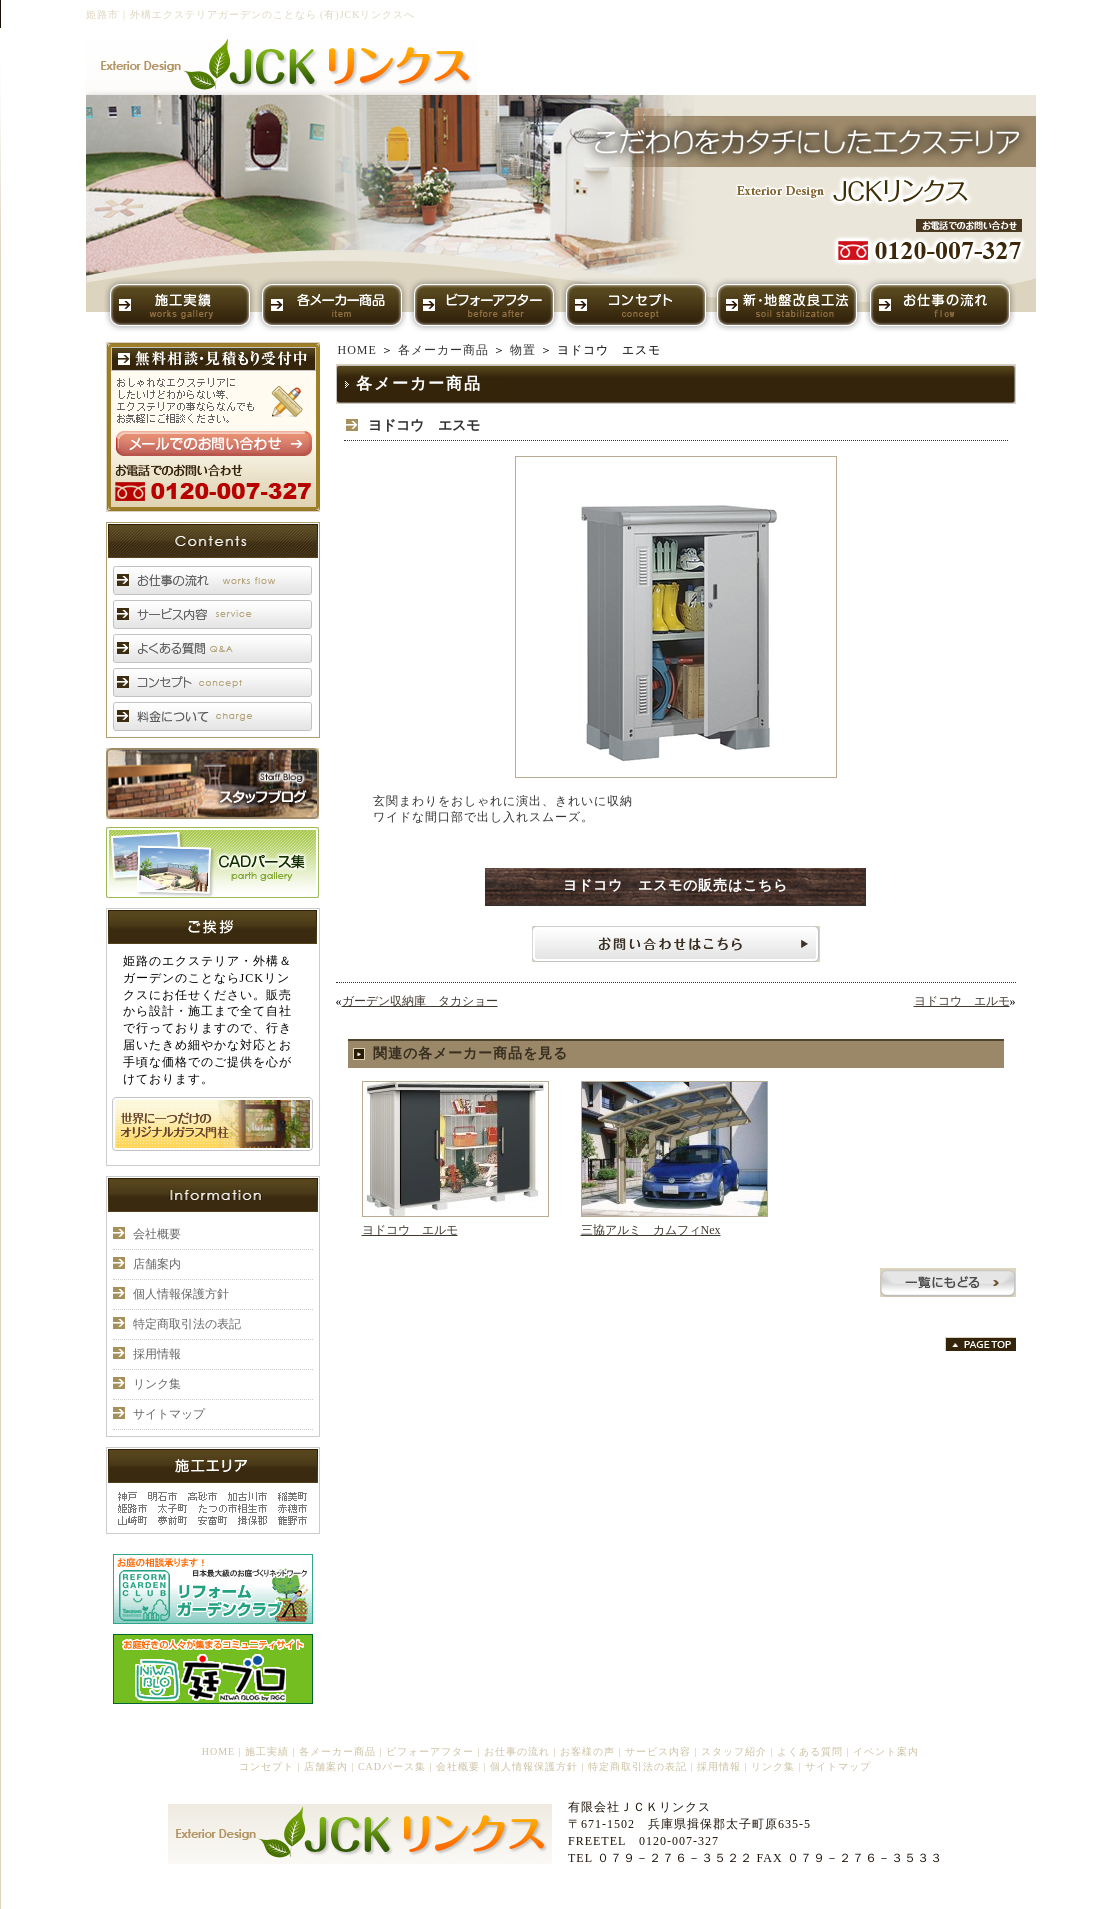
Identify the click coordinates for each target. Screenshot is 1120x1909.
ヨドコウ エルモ (962, 1001)
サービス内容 (658, 1751)
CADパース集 (392, 1766)
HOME (357, 350)
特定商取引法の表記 (187, 1324)
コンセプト (266, 1766)
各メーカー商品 (443, 350)
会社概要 (157, 1234)
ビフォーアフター (430, 1751)
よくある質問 (810, 1751)
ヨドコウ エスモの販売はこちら (675, 885)
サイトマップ (169, 1414)
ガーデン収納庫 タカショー (420, 1001)
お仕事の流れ (517, 1751)
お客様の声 (587, 1751)
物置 (523, 350)
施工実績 (267, 1751)
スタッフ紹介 (734, 1751)
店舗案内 (157, 1264)
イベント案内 (886, 1751)
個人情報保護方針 (181, 1294)
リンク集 (157, 1384)
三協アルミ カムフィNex (651, 1230)
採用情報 (157, 1354)
